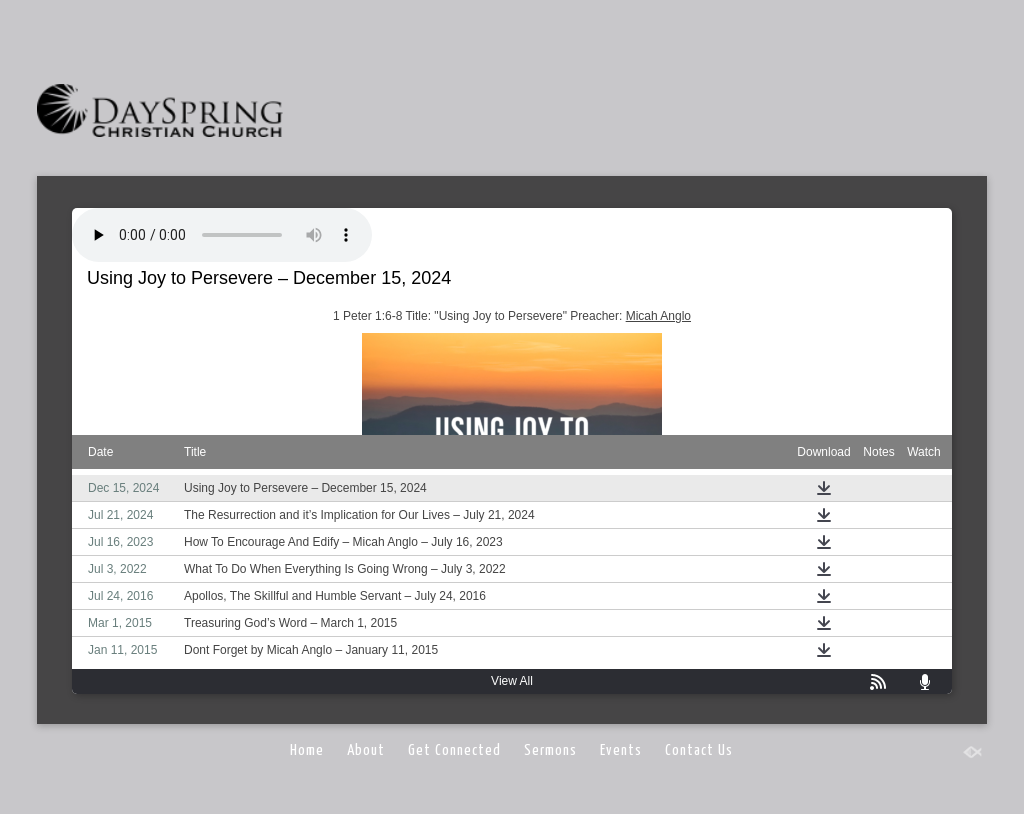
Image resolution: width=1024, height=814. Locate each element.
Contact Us (699, 750)
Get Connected (454, 750)
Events (621, 750)
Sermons (550, 750)
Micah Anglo (658, 316)
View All (512, 681)
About (366, 750)
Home (307, 750)
